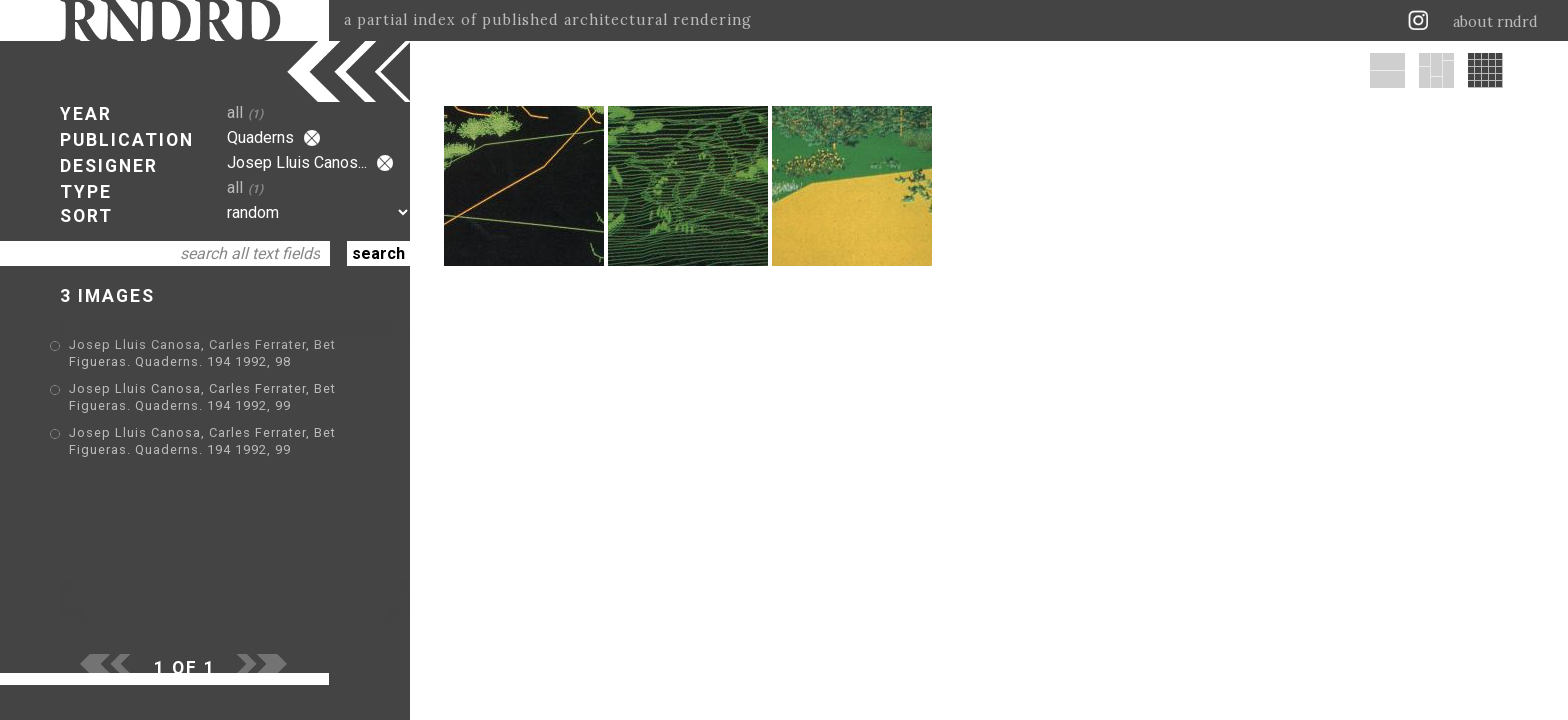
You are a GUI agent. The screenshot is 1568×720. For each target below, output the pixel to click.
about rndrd (1495, 22)
